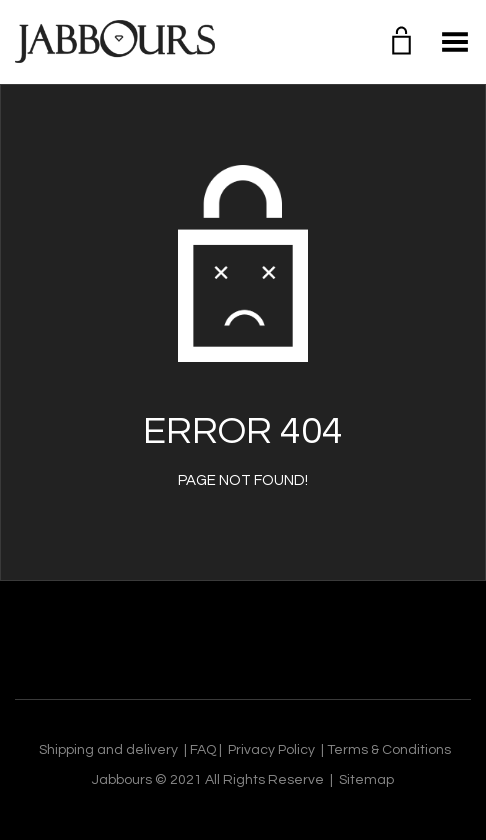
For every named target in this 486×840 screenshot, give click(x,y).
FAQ (203, 750)
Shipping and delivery (108, 750)
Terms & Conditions (389, 750)
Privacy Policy (271, 750)
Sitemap (366, 780)
